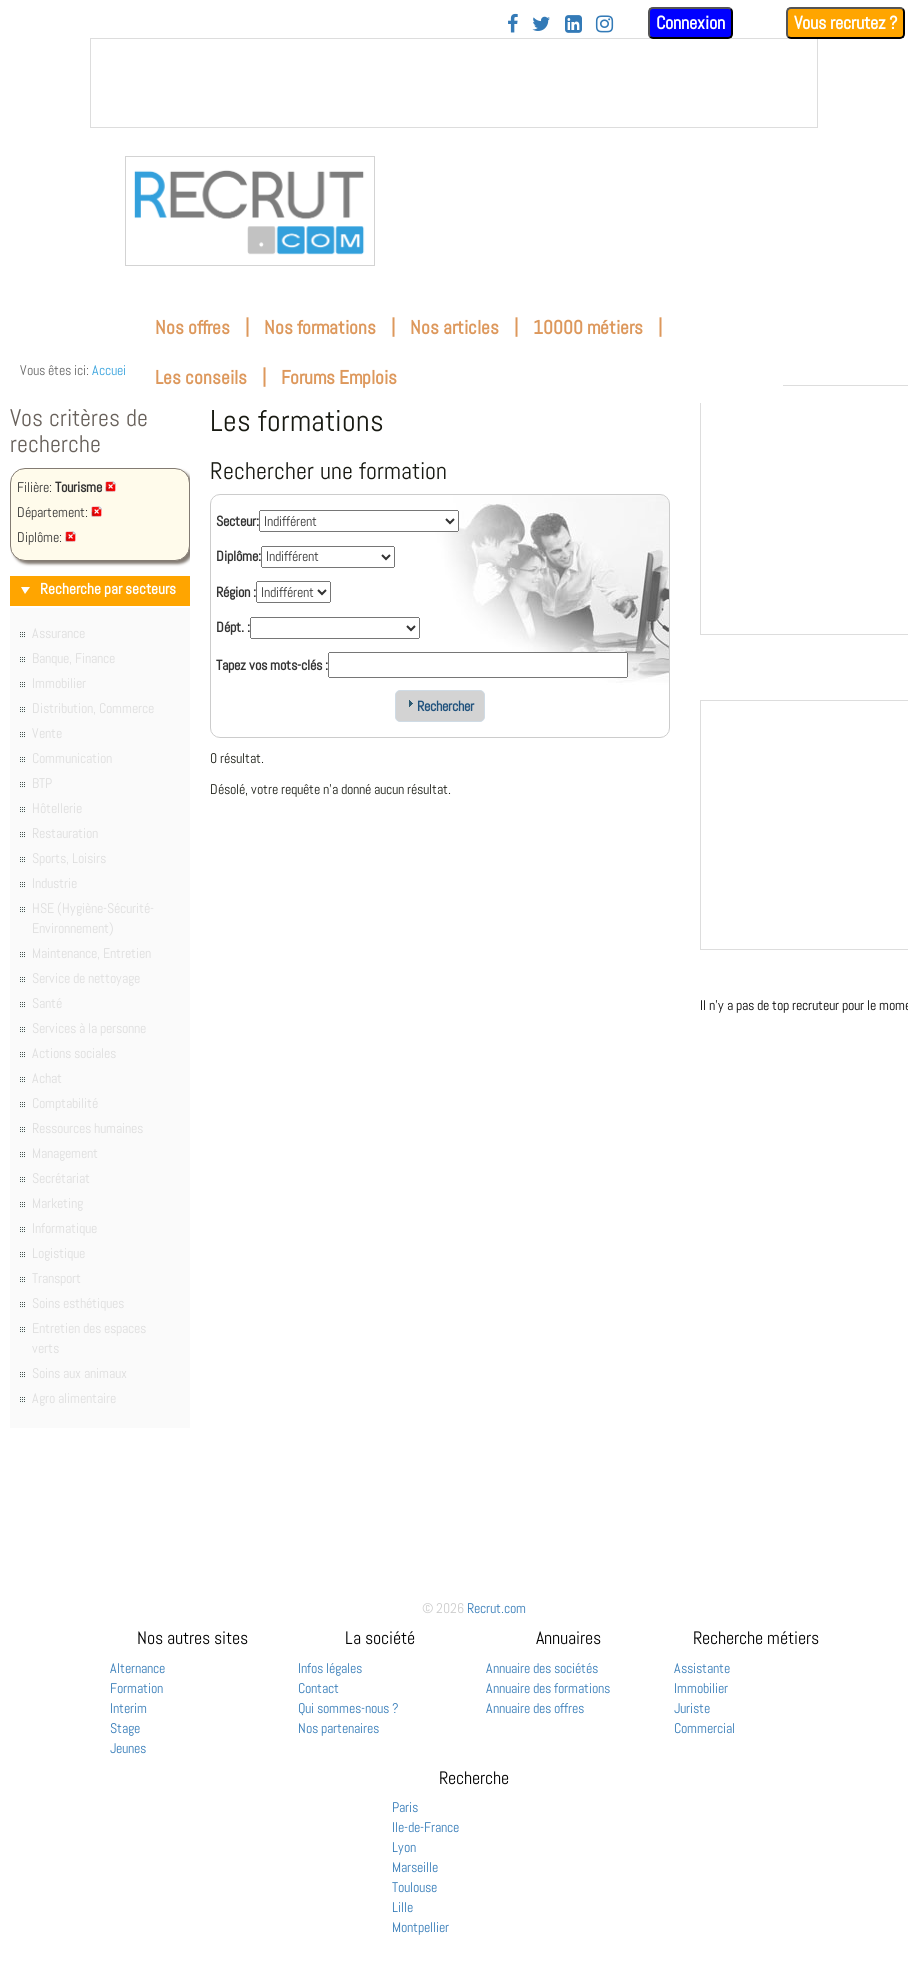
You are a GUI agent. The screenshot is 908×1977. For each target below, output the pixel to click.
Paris (405, 1807)
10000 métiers (588, 327)
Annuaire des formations (548, 1688)
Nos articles (454, 327)
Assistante (702, 1668)
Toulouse (414, 1887)
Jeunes (128, 1748)
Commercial (704, 1728)
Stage (125, 1728)
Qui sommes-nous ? (348, 1708)
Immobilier (701, 1688)
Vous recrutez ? (845, 22)
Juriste (692, 1708)
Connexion (690, 22)
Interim (128, 1708)
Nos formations (320, 327)
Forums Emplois (339, 377)
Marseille (415, 1867)
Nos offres (192, 327)
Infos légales (330, 1668)
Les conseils (201, 377)
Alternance (137, 1668)
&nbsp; (454, 83)
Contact (318, 1688)
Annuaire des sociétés (542, 1668)
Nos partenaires (338, 1728)
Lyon (404, 1847)
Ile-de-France (425, 1827)
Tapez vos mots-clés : (272, 665)
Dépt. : (233, 627)
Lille (402, 1907)
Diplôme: (238, 556)
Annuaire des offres (535, 1708)
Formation (136, 1688)
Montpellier (420, 1927)
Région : (236, 592)
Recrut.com (496, 1608)
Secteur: (237, 521)
